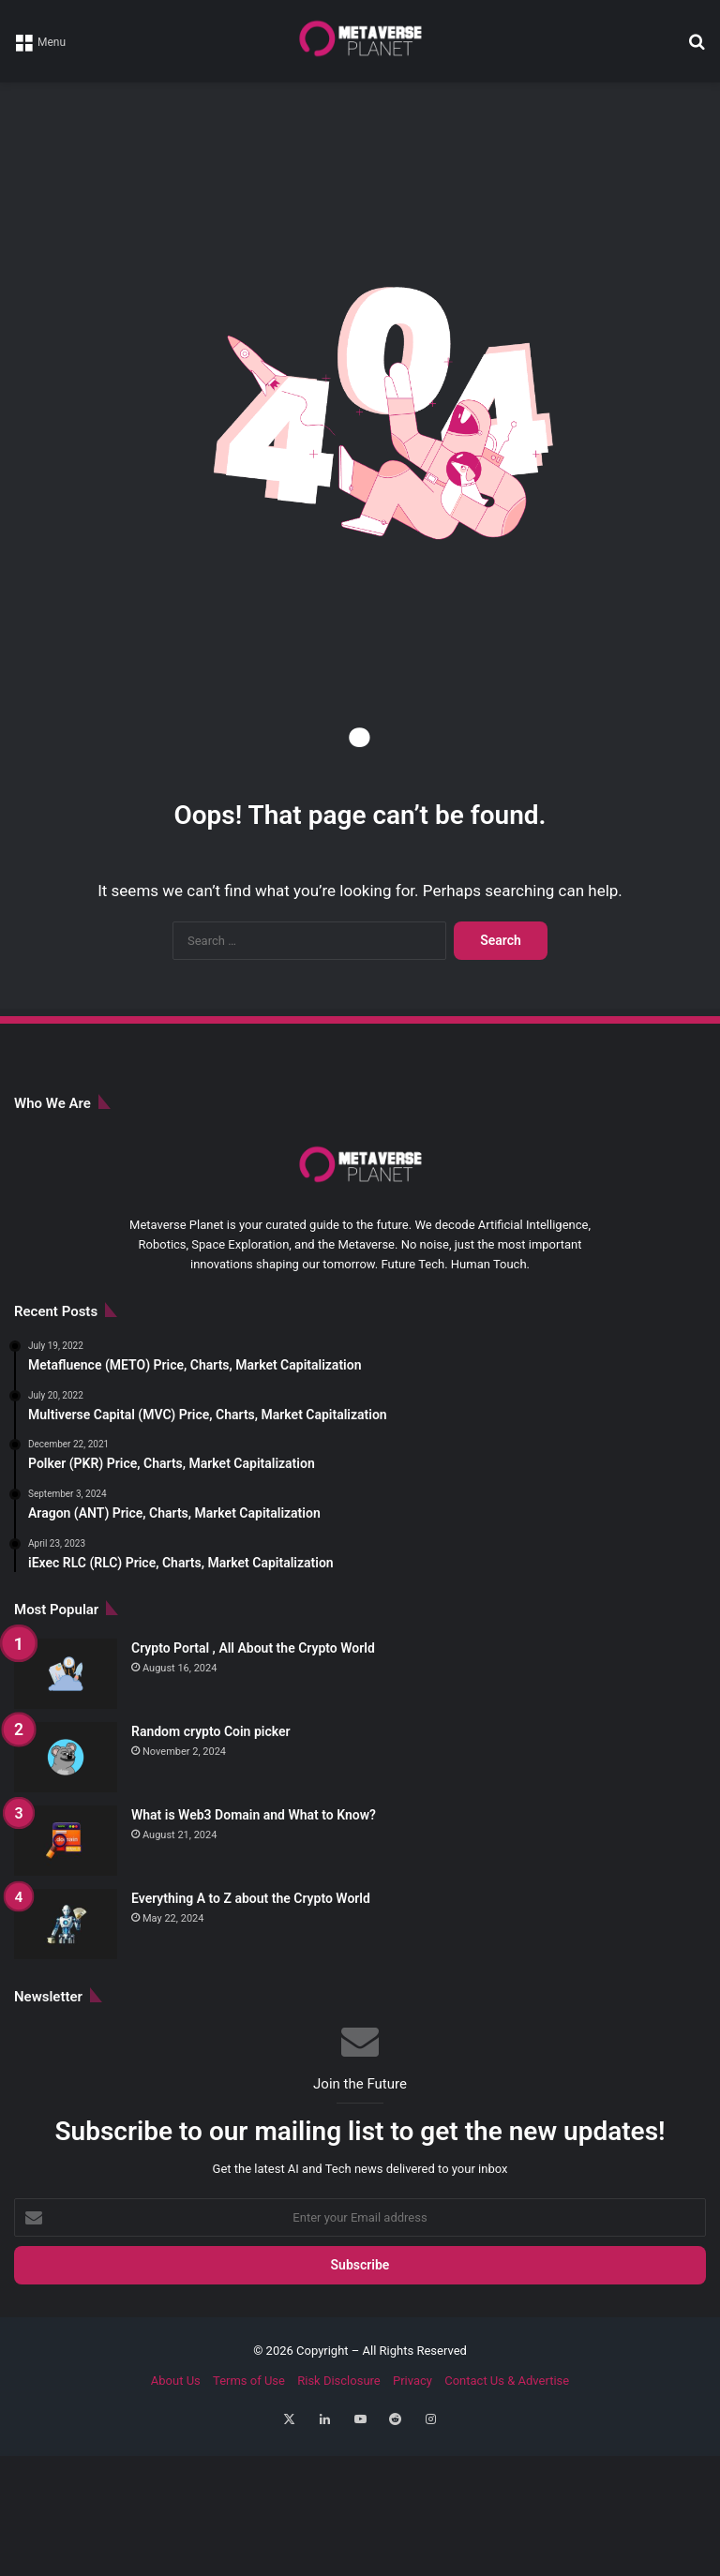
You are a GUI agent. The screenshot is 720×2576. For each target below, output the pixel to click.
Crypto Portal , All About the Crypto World (253, 1647)
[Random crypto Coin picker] (65, 1757)
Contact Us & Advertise (506, 2381)
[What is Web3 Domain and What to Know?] (65, 1840)
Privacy (412, 2381)
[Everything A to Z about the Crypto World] (65, 1924)
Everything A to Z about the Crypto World (250, 1898)
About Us (176, 2381)
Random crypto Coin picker (211, 1731)
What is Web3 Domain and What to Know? (253, 1814)
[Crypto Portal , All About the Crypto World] (65, 1674)
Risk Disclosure (339, 2381)
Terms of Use (249, 2381)
